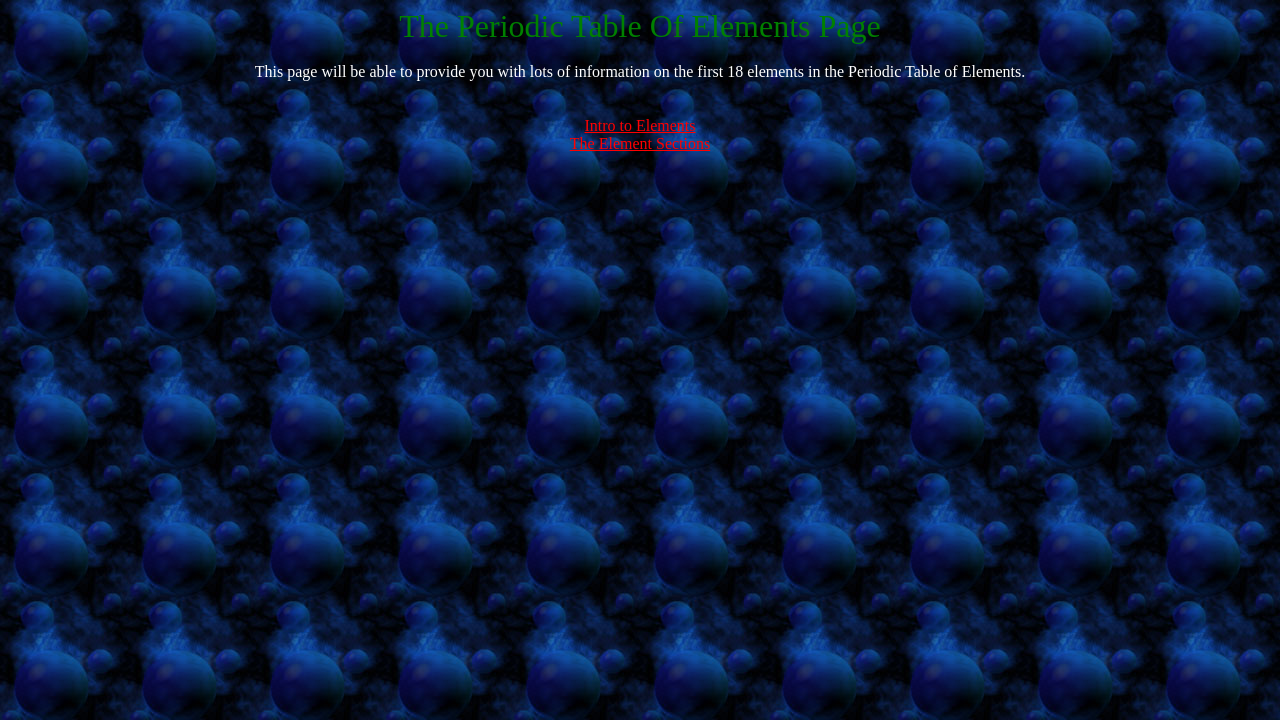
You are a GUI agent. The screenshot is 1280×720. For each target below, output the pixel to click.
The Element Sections (640, 143)
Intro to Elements (639, 125)
